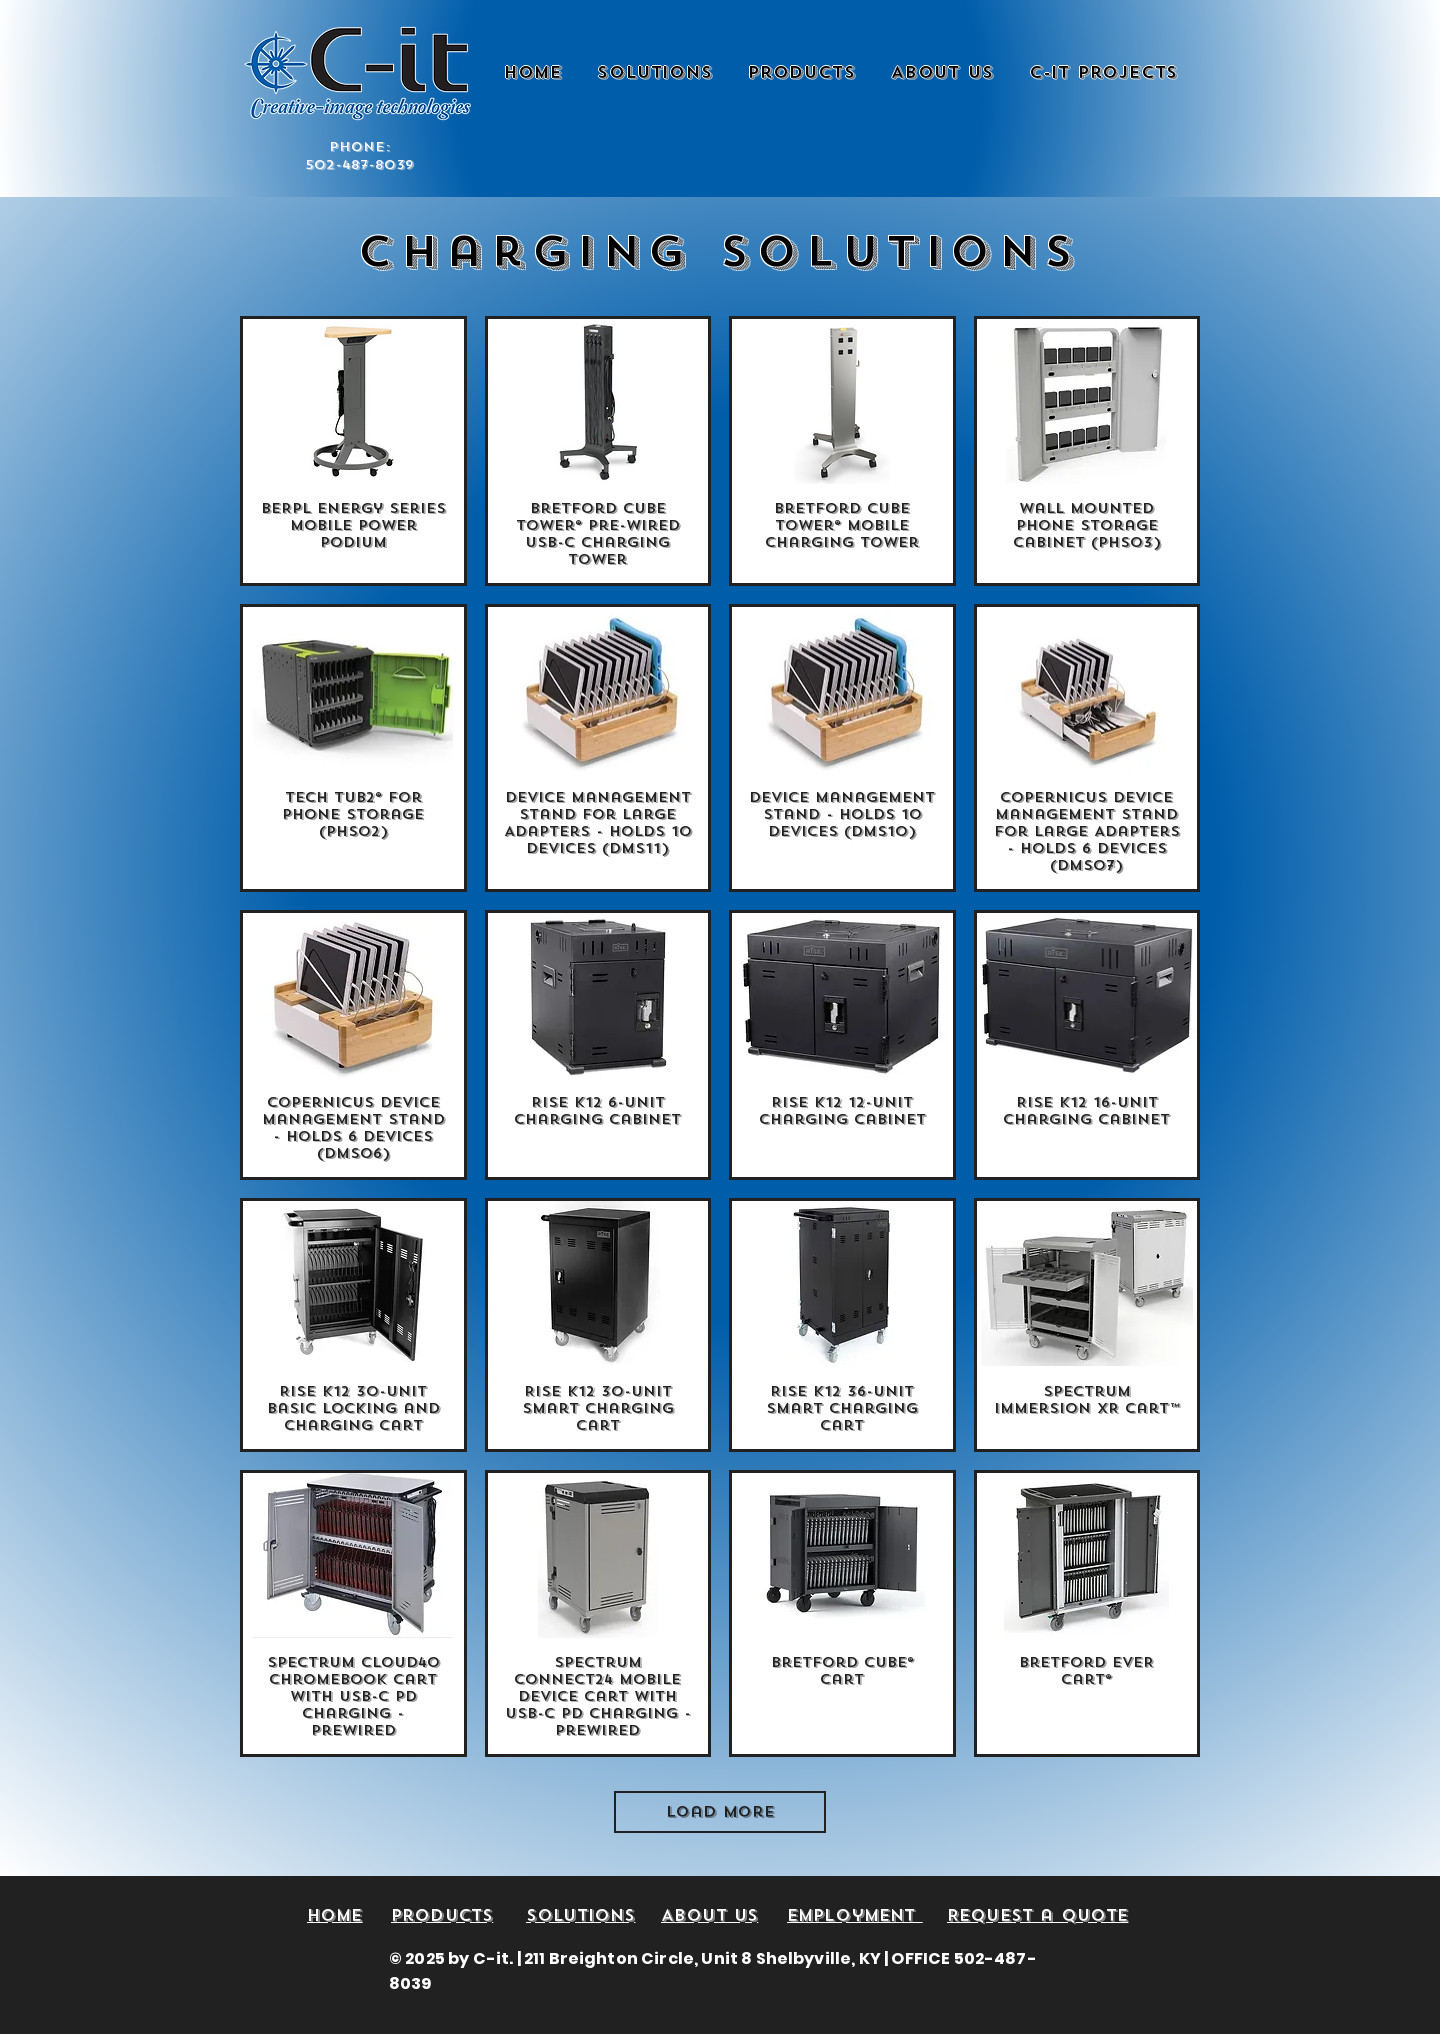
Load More (720, 1812)
